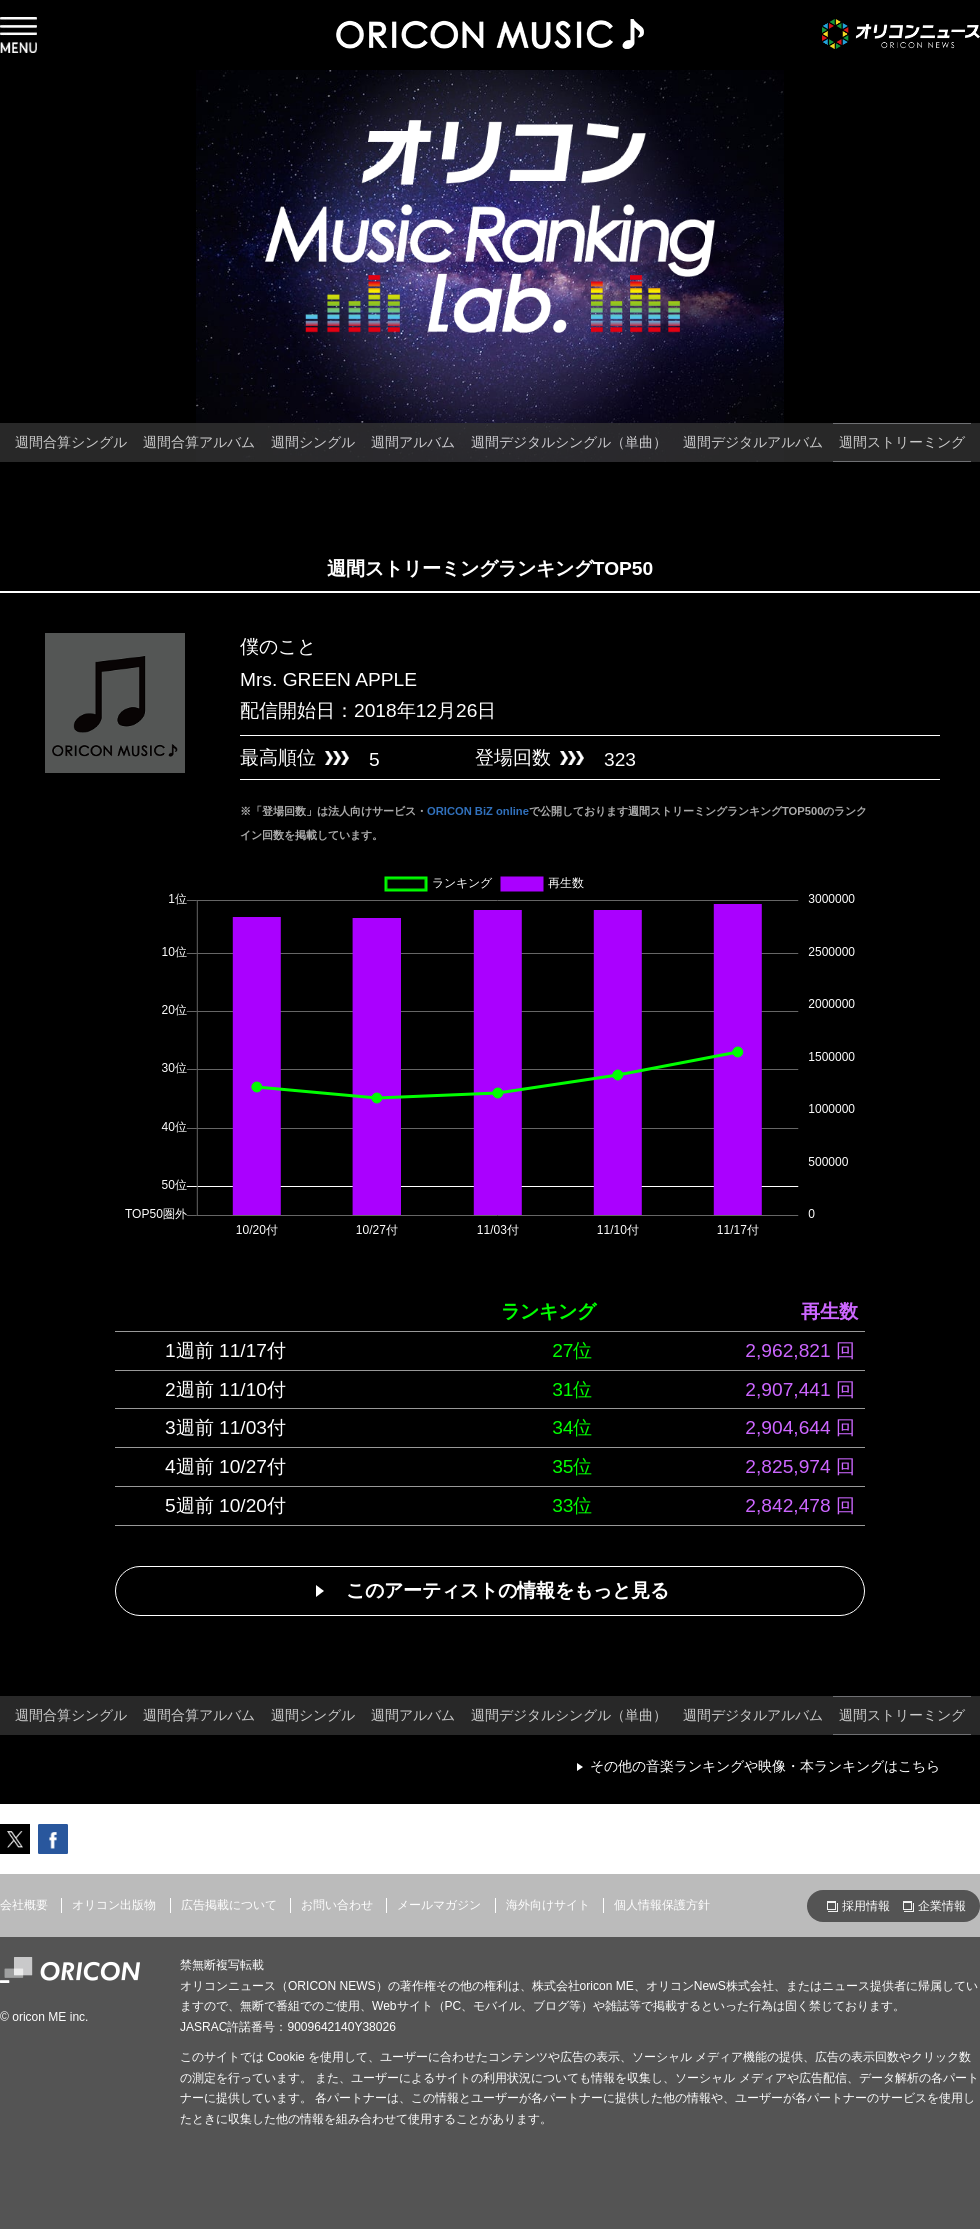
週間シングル (313, 442)
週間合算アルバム (199, 442)
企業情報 (942, 1906)
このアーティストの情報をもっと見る (507, 1590)
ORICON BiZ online (478, 811)
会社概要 (24, 1905)
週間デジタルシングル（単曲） (569, 442)
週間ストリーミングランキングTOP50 (490, 568)
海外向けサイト (548, 1905)
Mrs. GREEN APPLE (328, 679)
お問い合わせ (337, 1905)
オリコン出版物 (114, 1905)
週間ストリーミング (902, 442)
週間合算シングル (71, 442)
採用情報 (866, 1906)
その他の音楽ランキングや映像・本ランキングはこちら (765, 1766)
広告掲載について (229, 1905)
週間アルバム (413, 442)
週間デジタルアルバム (753, 442)
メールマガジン (439, 1905)
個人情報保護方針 (662, 1905)
